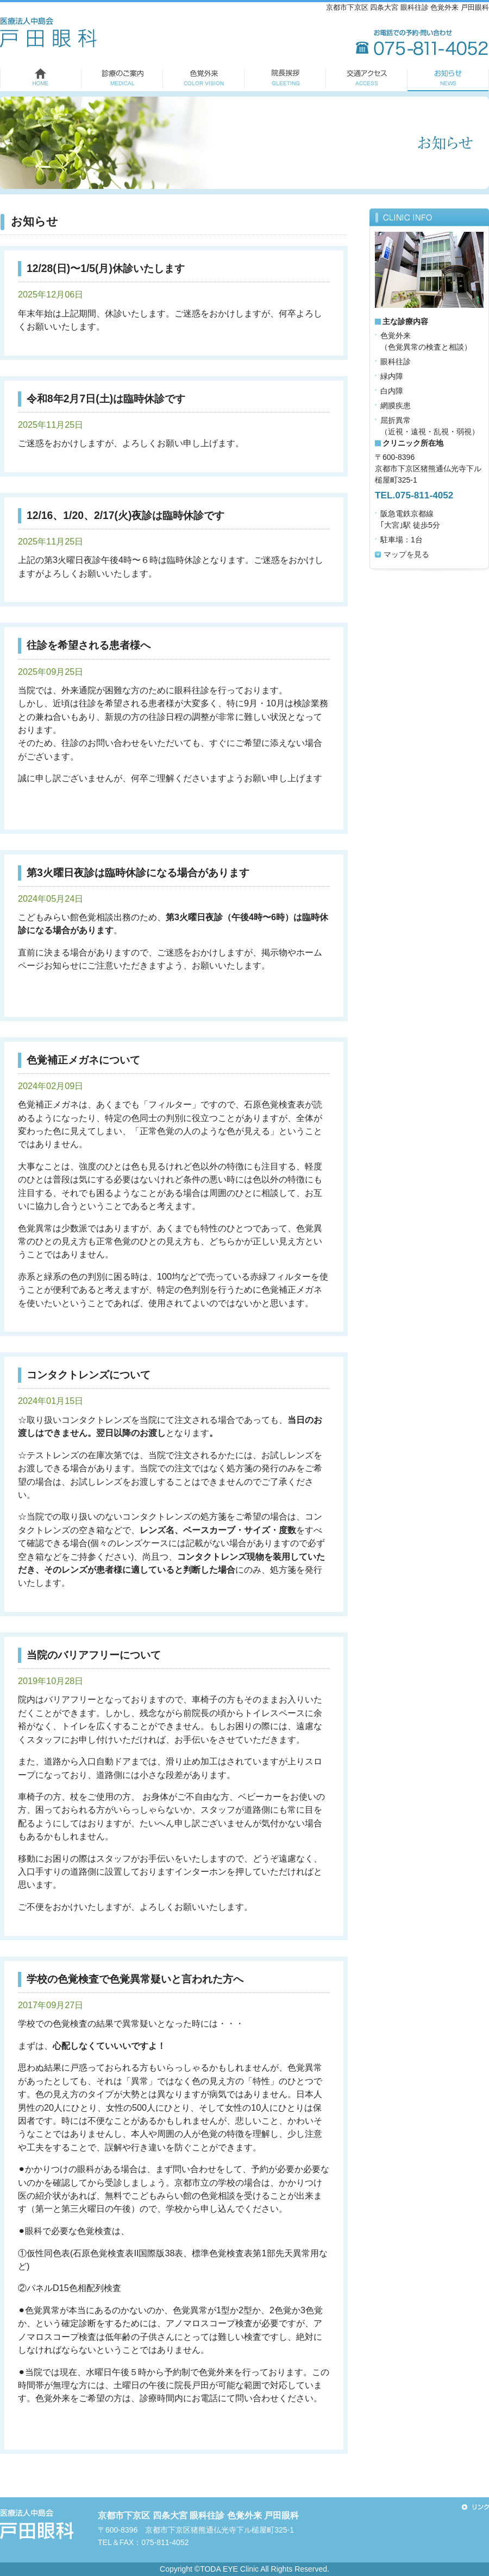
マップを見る (406, 554)
